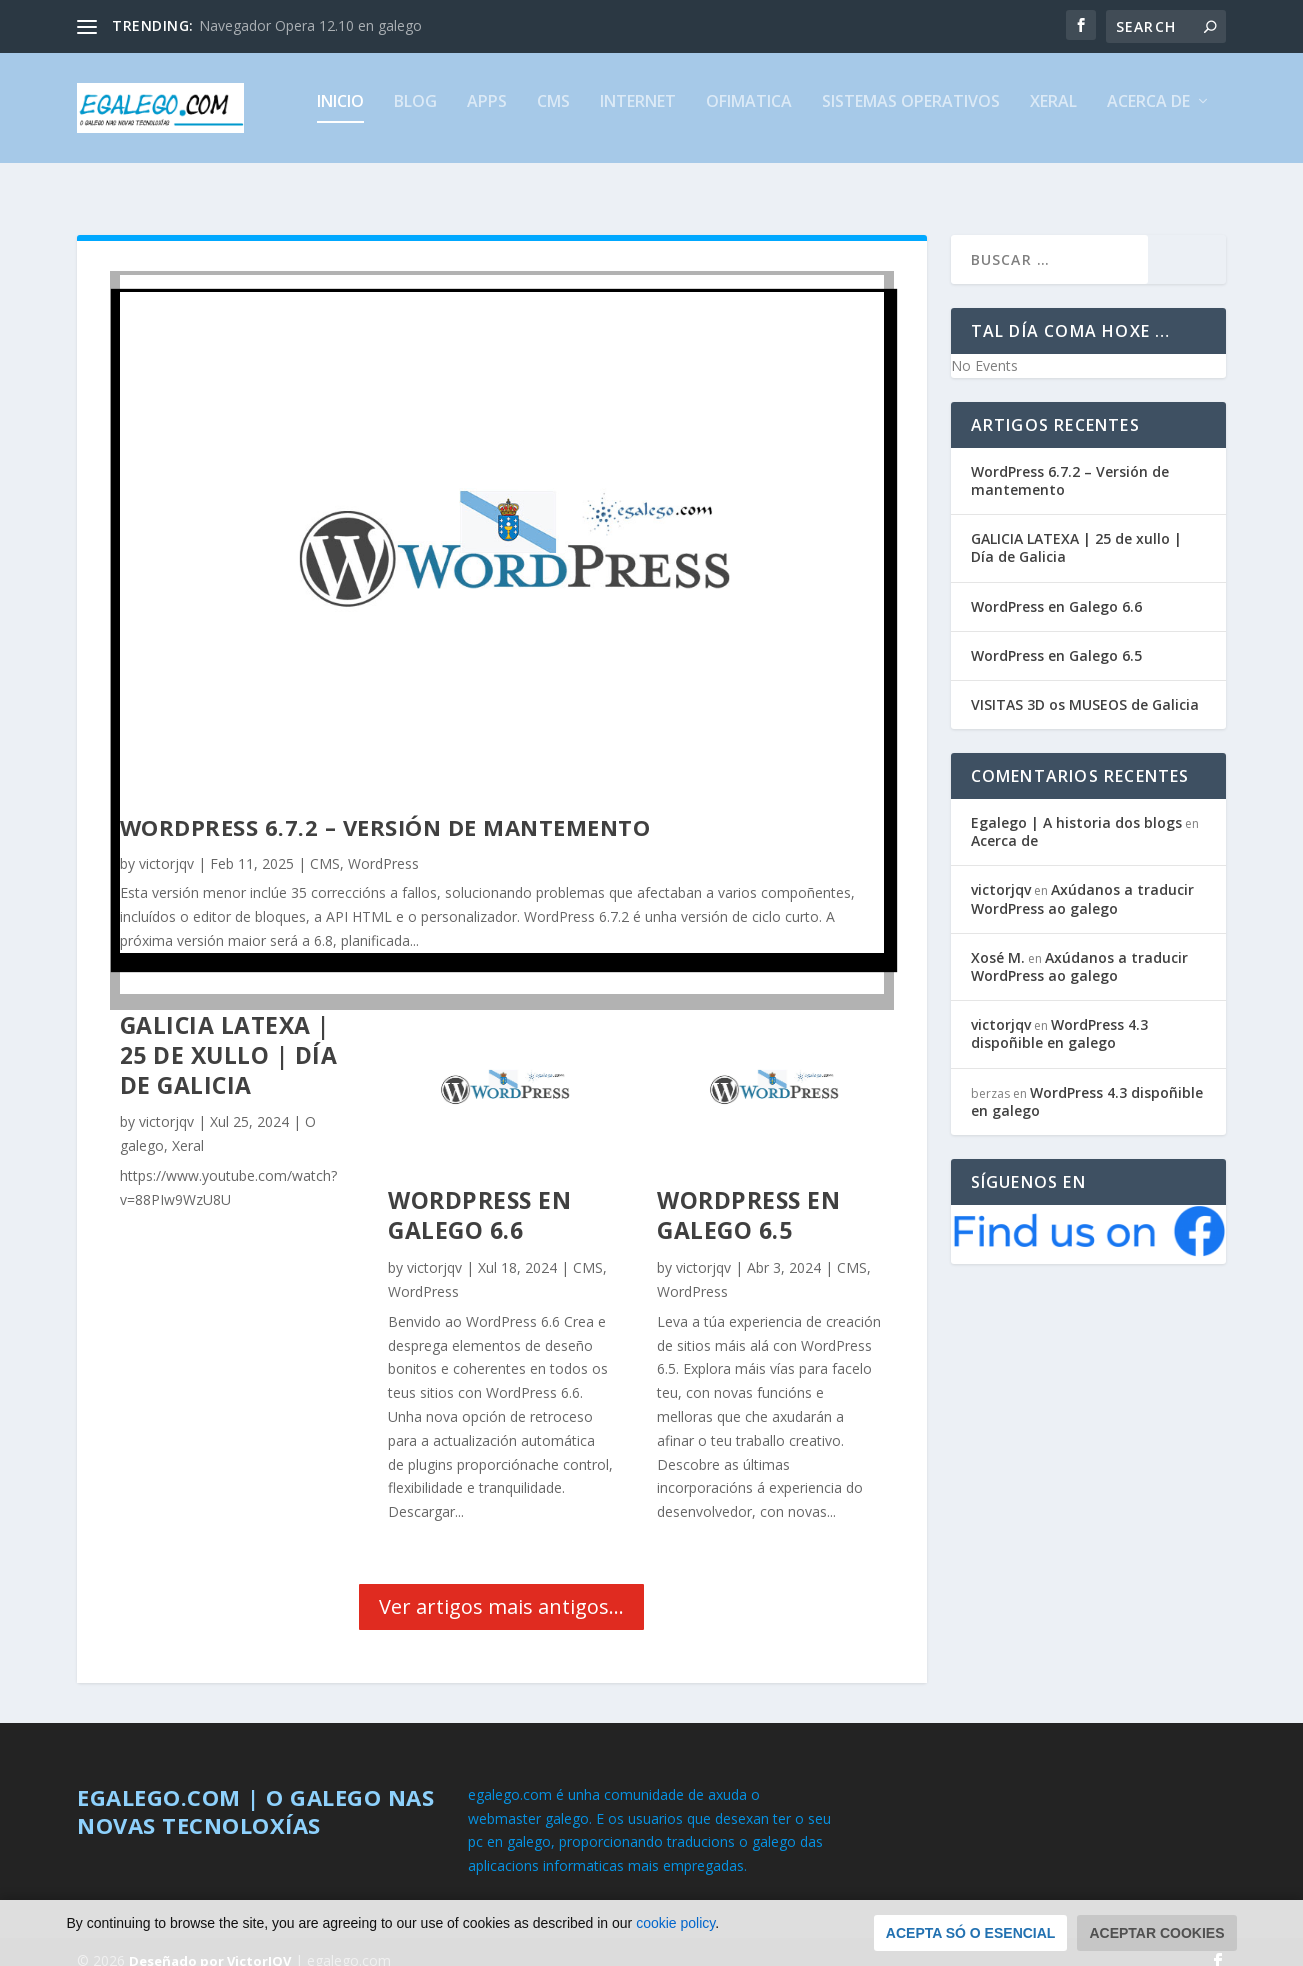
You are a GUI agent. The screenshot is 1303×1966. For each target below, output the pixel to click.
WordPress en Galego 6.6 (479, 1197)
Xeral (1053, 116)
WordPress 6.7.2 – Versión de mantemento (385, 809)
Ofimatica (749, 116)
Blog (415, 116)
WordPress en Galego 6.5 (748, 1197)
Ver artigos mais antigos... (501, 1588)
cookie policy (675, 1945)
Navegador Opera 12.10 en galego (310, 25)
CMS (553, 116)
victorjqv (166, 845)
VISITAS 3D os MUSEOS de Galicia (1085, 686)
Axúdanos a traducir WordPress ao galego (1082, 880)
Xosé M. (998, 939)
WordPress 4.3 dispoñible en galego (1059, 1015)
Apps (487, 116)
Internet (638, 116)
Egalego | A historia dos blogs (1076, 804)
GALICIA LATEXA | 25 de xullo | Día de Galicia (229, 1037)
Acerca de (1148, 116)
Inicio (340, 116)
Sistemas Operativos (911, 116)
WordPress (383, 845)
